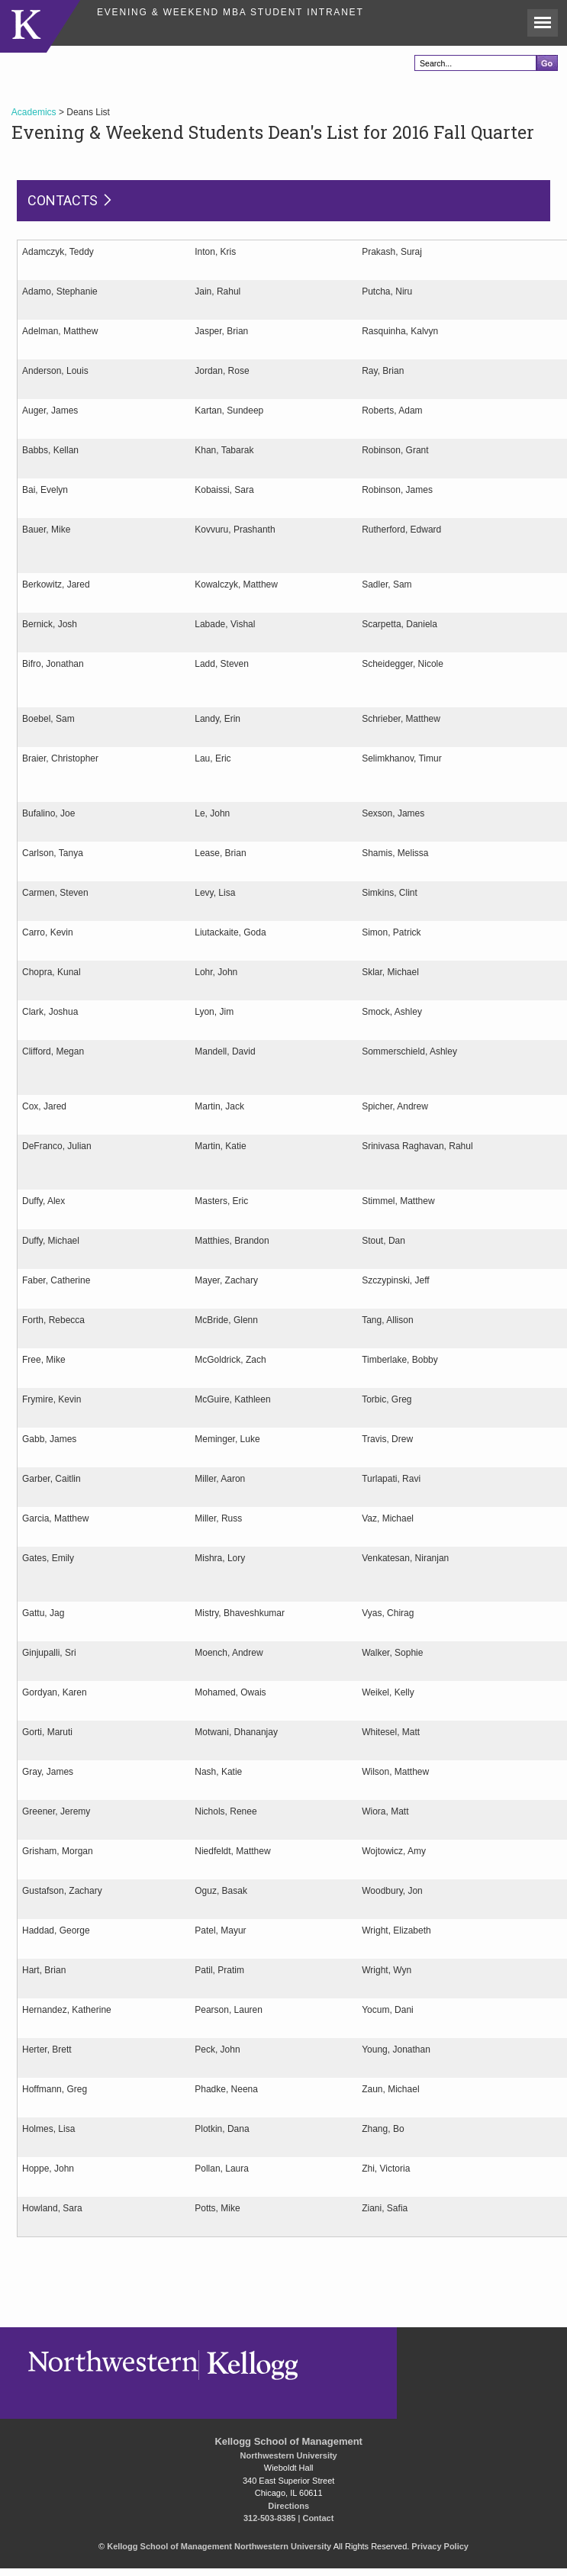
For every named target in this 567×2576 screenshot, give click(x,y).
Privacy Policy (440, 2546)
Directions (288, 2505)
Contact (317, 2518)
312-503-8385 (269, 2518)
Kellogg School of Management (288, 2441)
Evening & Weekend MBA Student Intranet (230, 12)
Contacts (62, 200)
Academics (33, 112)
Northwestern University (288, 2455)
